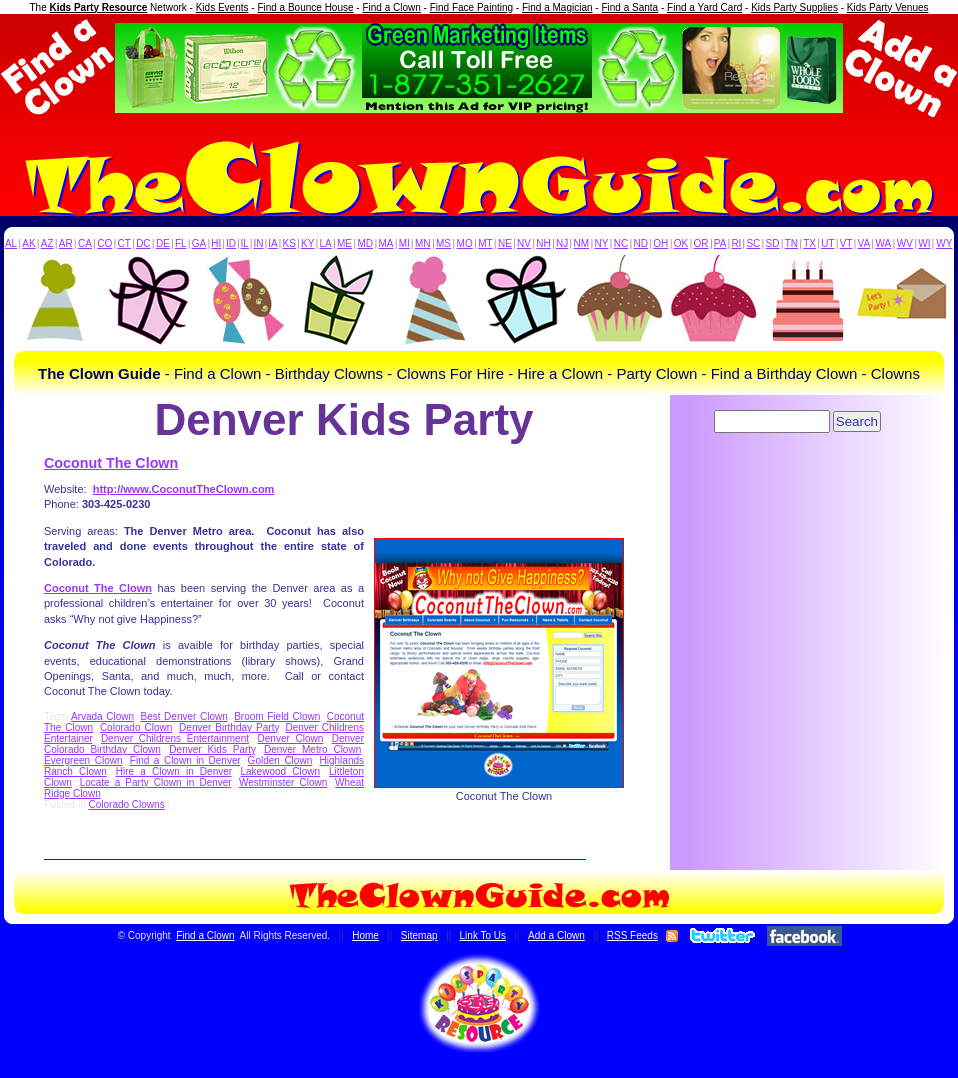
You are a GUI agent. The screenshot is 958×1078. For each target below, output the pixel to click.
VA (864, 243)
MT (485, 243)
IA (272, 243)
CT (124, 243)
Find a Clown (391, 7)
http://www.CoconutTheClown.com (184, 489)
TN (791, 243)
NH (543, 243)
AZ (47, 243)
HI (216, 243)
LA (326, 243)
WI (924, 243)
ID (231, 243)
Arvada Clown (102, 716)
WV (905, 243)
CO (104, 243)
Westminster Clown (283, 782)
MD (366, 243)
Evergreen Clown (83, 760)
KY (307, 243)
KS (289, 243)
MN (423, 243)
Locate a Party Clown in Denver (156, 782)
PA (720, 243)
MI (404, 243)
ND (641, 243)
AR (66, 243)
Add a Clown (556, 935)
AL (11, 243)
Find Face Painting (471, 7)
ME (344, 243)
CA (85, 243)
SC (753, 243)
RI (736, 243)
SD (773, 243)
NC (621, 243)
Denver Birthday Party (229, 727)
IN (258, 243)
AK (28, 243)
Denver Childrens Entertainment (175, 738)
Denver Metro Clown (312, 749)
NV (524, 243)
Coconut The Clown (111, 463)
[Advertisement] (799, 493)
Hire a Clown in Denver (174, 771)
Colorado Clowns (126, 804)
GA (199, 243)
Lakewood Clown (281, 771)
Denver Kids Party (212, 749)
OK (681, 243)
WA (884, 243)
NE (505, 243)
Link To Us (483, 935)
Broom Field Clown (277, 716)
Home (365, 935)
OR (701, 243)
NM (582, 243)
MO (465, 243)
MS (443, 243)
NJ (562, 243)
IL (245, 243)
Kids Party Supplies (794, 7)
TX (809, 243)
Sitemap (419, 935)
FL (181, 243)
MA (386, 243)
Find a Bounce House (305, 7)
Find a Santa (629, 7)
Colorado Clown (136, 727)
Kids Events (222, 7)
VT (846, 243)
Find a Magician (557, 7)
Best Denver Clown (183, 716)
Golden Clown (280, 760)
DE (163, 243)
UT (827, 243)
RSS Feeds (632, 935)
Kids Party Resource (99, 7)
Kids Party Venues (888, 7)
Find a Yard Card (704, 7)
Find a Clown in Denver (185, 760)
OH (660, 243)
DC (143, 243)
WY (944, 243)
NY (601, 243)
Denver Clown (291, 738)
